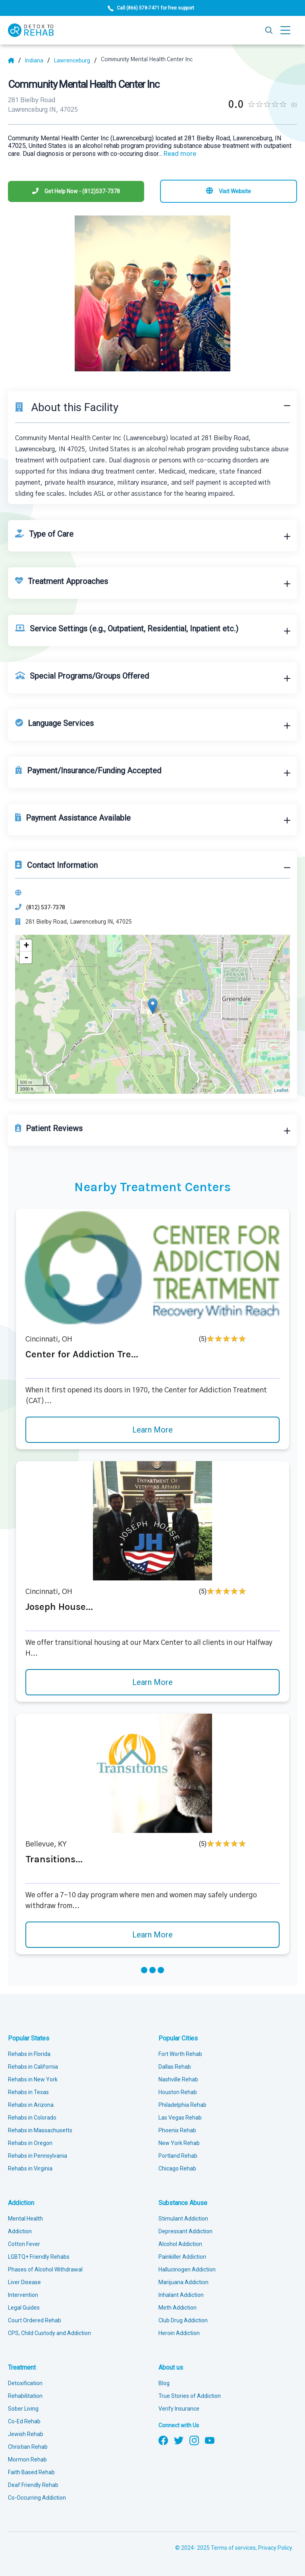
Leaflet (281, 1090)
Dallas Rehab (174, 2067)
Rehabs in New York (33, 2079)
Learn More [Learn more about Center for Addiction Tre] (152, 1430)
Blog (164, 2383)
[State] (37, 60)
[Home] (14, 60)
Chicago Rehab (177, 2168)
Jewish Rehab (25, 2434)
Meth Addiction (177, 2307)
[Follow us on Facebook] (163, 2440)
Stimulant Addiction (183, 2218)
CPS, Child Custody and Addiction (49, 2333)
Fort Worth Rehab (180, 2054)
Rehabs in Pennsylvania (37, 2156)
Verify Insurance (178, 2408)
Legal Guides (24, 2307)
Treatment (22, 2367)
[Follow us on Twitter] (178, 2440)
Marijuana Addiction (183, 2282)
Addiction (21, 2203)
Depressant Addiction (185, 2231)
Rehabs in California (33, 2067)
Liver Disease (24, 2282)
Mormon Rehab (27, 2459)
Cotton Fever (24, 2244)
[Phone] (76, 191)
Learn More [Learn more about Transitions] (152, 1934)
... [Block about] (177, 153)
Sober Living (23, 2408)
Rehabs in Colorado (32, 2117)
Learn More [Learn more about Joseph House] (152, 1682)
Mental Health (25, 2218)
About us (170, 2367)
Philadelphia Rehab (182, 2105)
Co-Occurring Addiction (37, 2497)
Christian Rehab (28, 2447)
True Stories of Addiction (189, 2396)
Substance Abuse (182, 2203)
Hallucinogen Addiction (187, 2269)
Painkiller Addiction (182, 2257)
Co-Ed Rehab (24, 2421)
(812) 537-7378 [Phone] (45, 907)
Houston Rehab (177, 2092)
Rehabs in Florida (29, 2054)
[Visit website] (228, 191)
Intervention (23, 2295)
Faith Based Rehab (31, 2472)
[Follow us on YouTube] (209, 2440)
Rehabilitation (25, 2396)
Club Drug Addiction (183, 2320)
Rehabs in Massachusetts (40, 2130)
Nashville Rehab (178, 2079)
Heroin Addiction (179, 2333)
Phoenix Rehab (177, 2130)
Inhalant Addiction (181, 2295)
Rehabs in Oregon (30, 2143)
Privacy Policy (275, 2548)
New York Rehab (179, 2143)
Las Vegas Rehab (180, 2117)
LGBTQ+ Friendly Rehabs (38, 2257)
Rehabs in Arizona (31, 2105)
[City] (75, 60)
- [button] (26, 957)
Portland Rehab (177, 2156)
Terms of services (233, 2548)
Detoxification (25, 2383)
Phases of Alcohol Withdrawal (45, 2269)
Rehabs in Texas (28, 2092)
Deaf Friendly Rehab (33, 2485)
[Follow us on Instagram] (194, 2440)
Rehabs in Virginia (30, 2168)
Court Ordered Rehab (34, 2320)
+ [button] (26, 945)
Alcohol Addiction (180, 2244)
